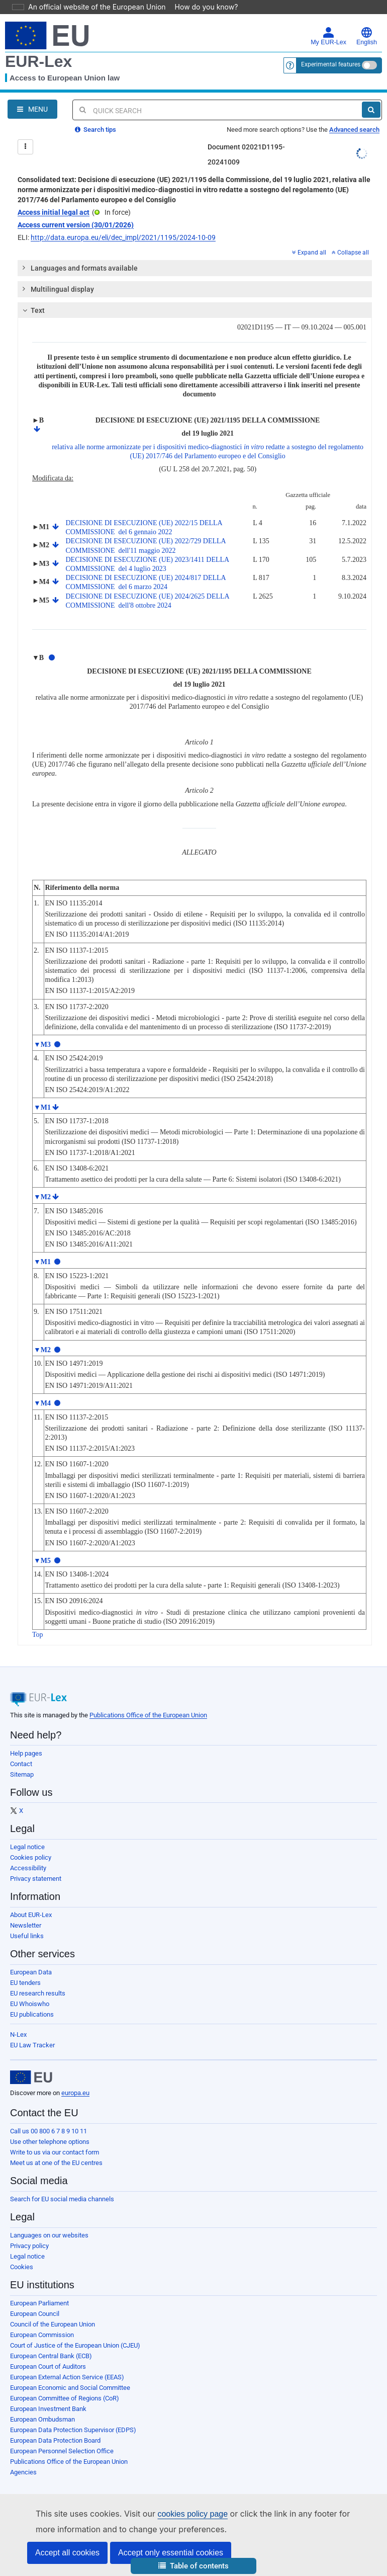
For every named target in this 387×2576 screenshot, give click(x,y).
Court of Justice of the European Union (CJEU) (75, 2345)
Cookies (21, 2267)
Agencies (23, 2472)
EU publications (32, 2014)
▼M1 (42, 1107)
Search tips (95, 129)
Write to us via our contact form (54, 2152)
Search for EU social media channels (62, 2199)
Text (32, 310)
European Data (31, 1972)
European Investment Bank (48, 2409)
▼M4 (42, 1403)
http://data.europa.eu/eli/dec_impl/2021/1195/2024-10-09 (123, 237)
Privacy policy (29, 2246)
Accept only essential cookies (170, 2552)
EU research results (37, 1993)
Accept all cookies (67, 2552)
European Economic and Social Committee (70, 2387)
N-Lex (18, 2034)
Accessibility (28, 1868)
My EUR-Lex (328, 36)
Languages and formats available (78, 268)
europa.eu (75, 2093)
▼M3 (42, 1044)
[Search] (371, 110)
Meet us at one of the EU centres (56, 2163)
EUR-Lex (38, 61)
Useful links (27, 1936)
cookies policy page (176, 2514)
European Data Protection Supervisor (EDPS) (73, 2430)
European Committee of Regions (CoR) (64, 2398)
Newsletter (25, 1925)
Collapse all (350, 252)
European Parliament (39, 2303)
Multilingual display (56, 289)
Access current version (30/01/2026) (76, 225)
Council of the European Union (52, 2324)
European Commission (42, 2335)
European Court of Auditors (48, 2366)
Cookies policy (30, 1857)
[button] (193, 2566)
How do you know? (200, 7)
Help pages (26, 1753)
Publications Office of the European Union (148, 1715)
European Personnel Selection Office (62, 2451)
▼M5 (42, 1560)
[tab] (194, 268)
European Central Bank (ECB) (51, 2356)
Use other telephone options (49, 2141)
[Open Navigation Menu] (32, 109)
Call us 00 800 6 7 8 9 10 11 (48, 2131)
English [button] (366, 36)
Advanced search (354, 129)
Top (37, 1634)
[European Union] (31, 2077)
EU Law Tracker (32, 2045)
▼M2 (42, 1197)
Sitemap (22, 1774)
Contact (21, 1764)
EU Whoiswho (29, 2004)
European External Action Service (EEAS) (67, 2377)
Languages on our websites (49, 2235)
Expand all (309, 252)
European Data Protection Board (55, 2440)
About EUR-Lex (31, 1915)
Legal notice (27, 1847)
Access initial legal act (53, 212)
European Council (34, 2313)
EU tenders (25, 1982)
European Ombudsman (42, 2419)
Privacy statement (35, 1878)
